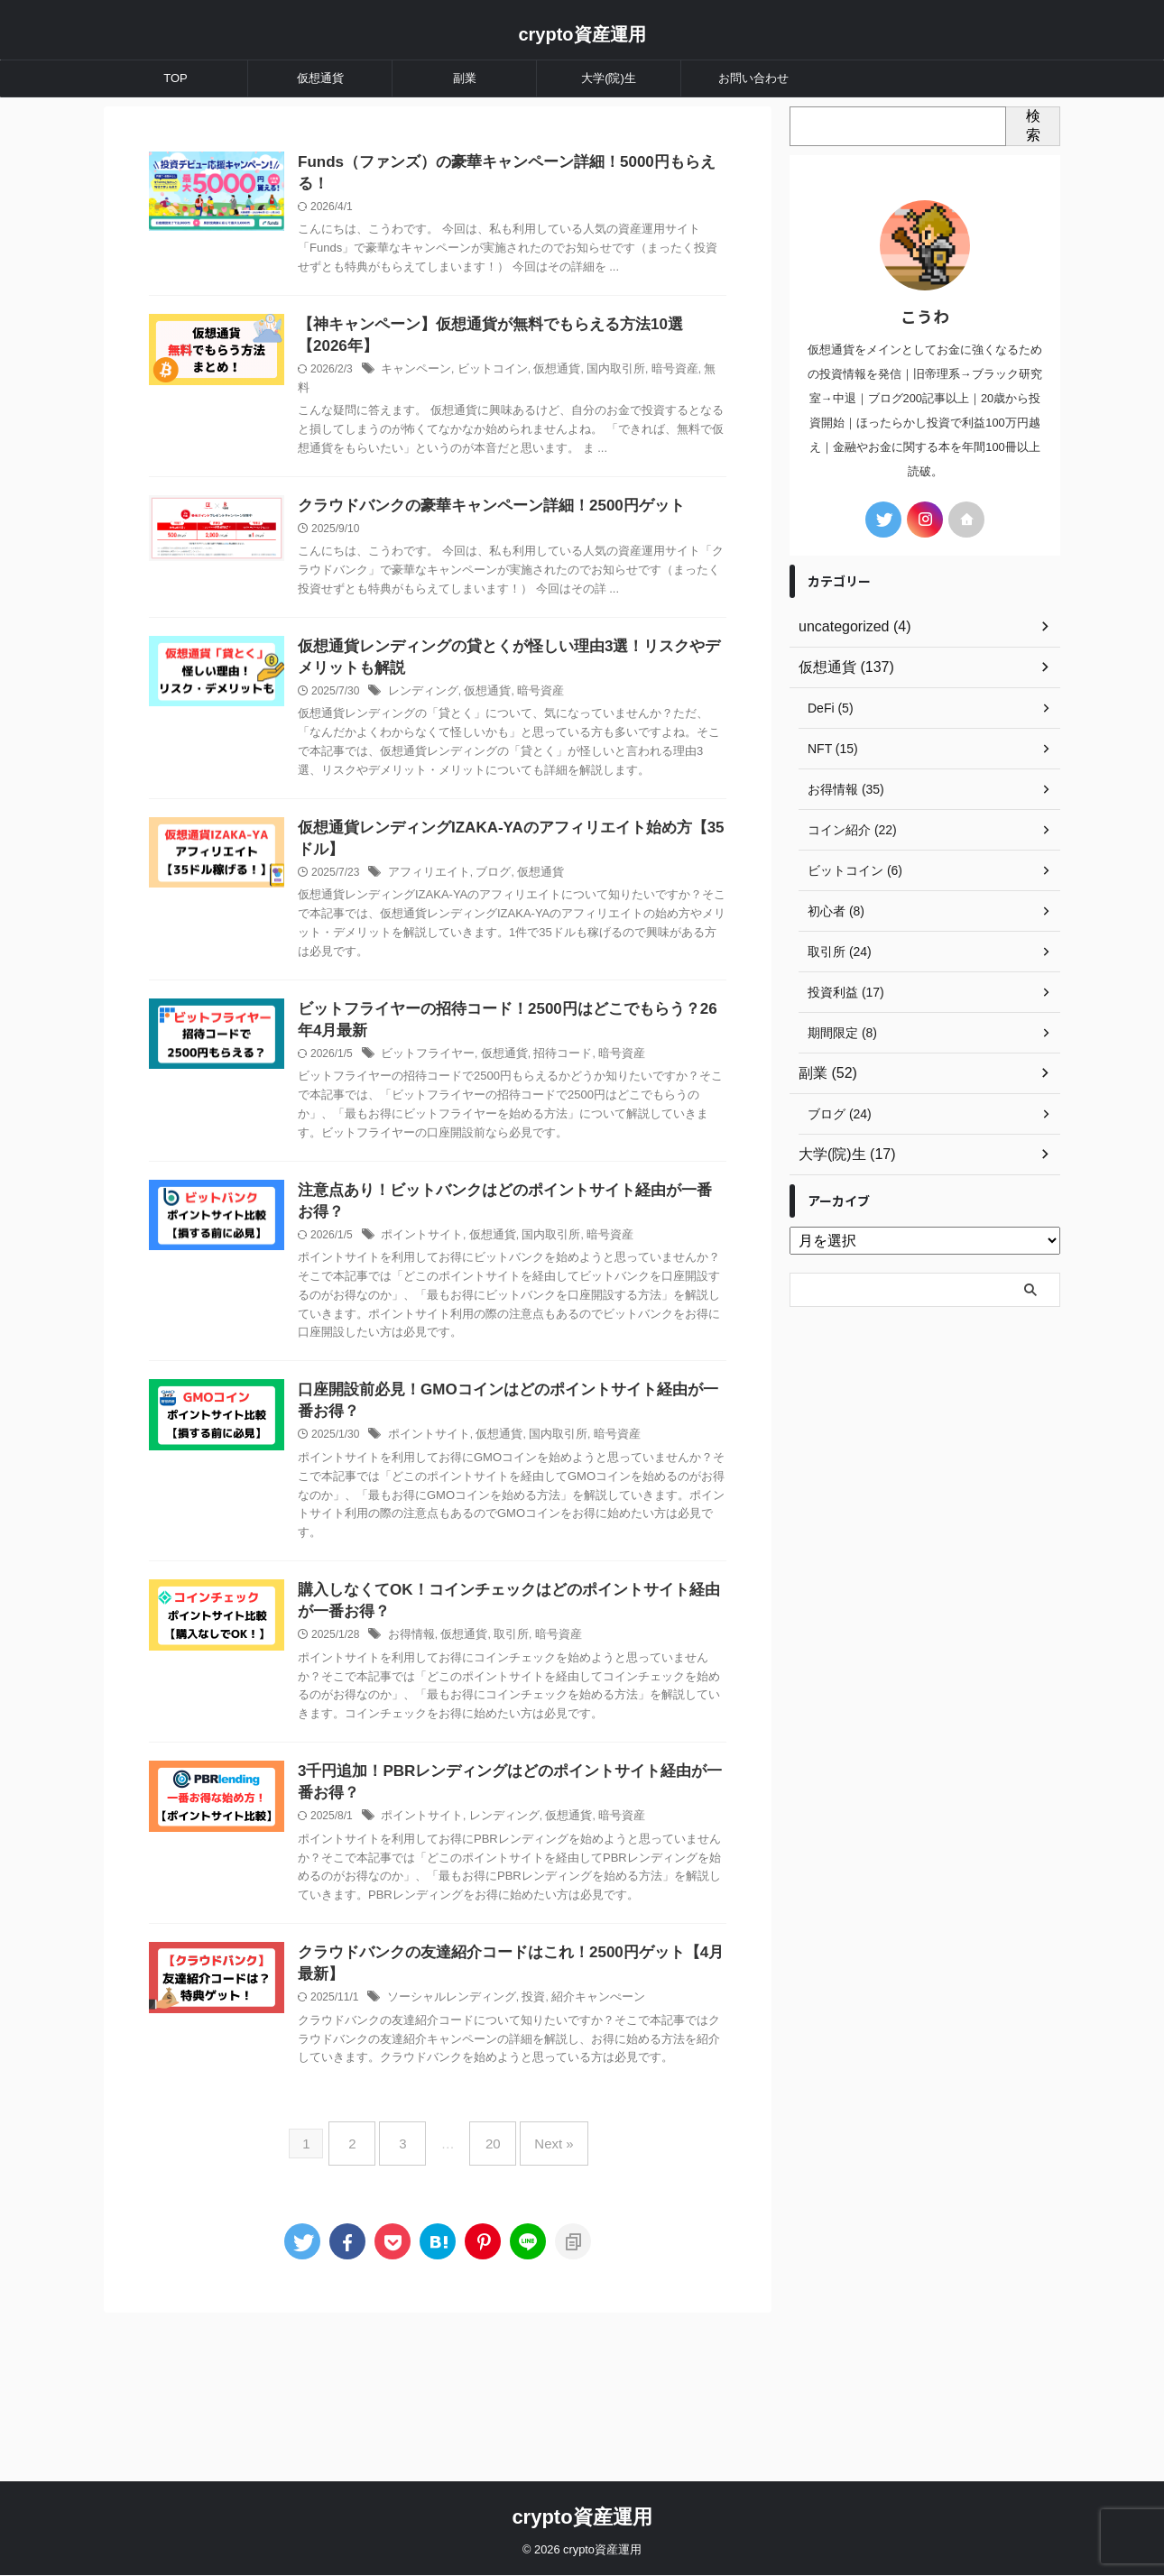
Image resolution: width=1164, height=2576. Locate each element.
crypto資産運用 (581, 34)
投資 (567, 2144)
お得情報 (454, 1737)
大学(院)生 (608, 78)
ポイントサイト (464, 1331)
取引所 (547, 1737)
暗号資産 (699, 395)
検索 (1033, 125)
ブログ (530, 962)
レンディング (465, 758)
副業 (464, 78)
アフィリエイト (471, 962)
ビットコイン (529, 395)
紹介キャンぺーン (628, 2144)
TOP (175, 78)
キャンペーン (458, 395)
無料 (354, 413)
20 (488, 2302)
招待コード (595, 1146)
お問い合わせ (753, 78)
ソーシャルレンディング (491, 2144)
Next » (540, 2302)
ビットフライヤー (469, 1146)
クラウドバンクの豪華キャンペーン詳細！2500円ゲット (525, 550)
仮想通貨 (320, 78)
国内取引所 (644, 395)
